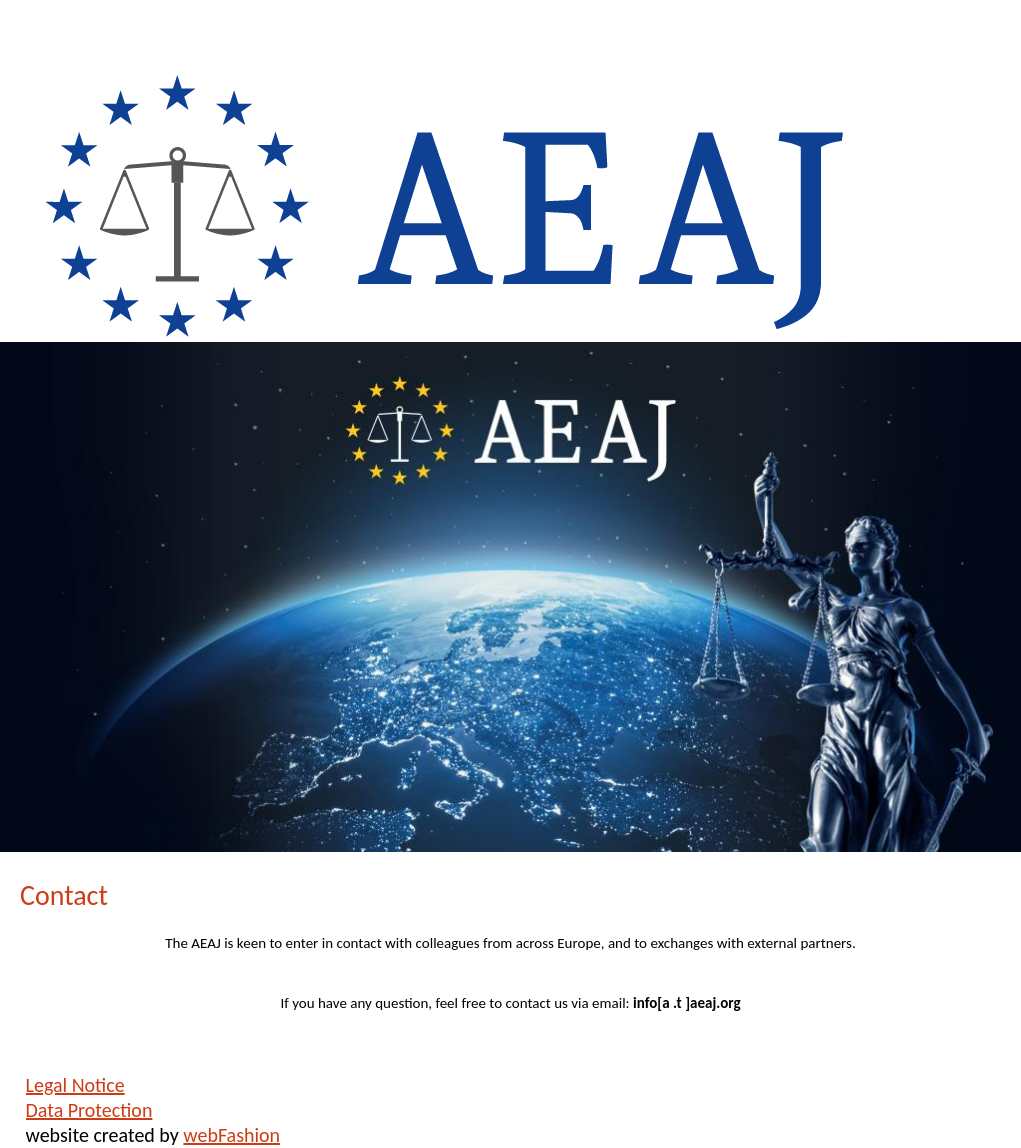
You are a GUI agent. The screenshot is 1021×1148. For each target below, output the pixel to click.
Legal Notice (75, 1085)
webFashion (231, 1135)
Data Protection (89, 1110)
